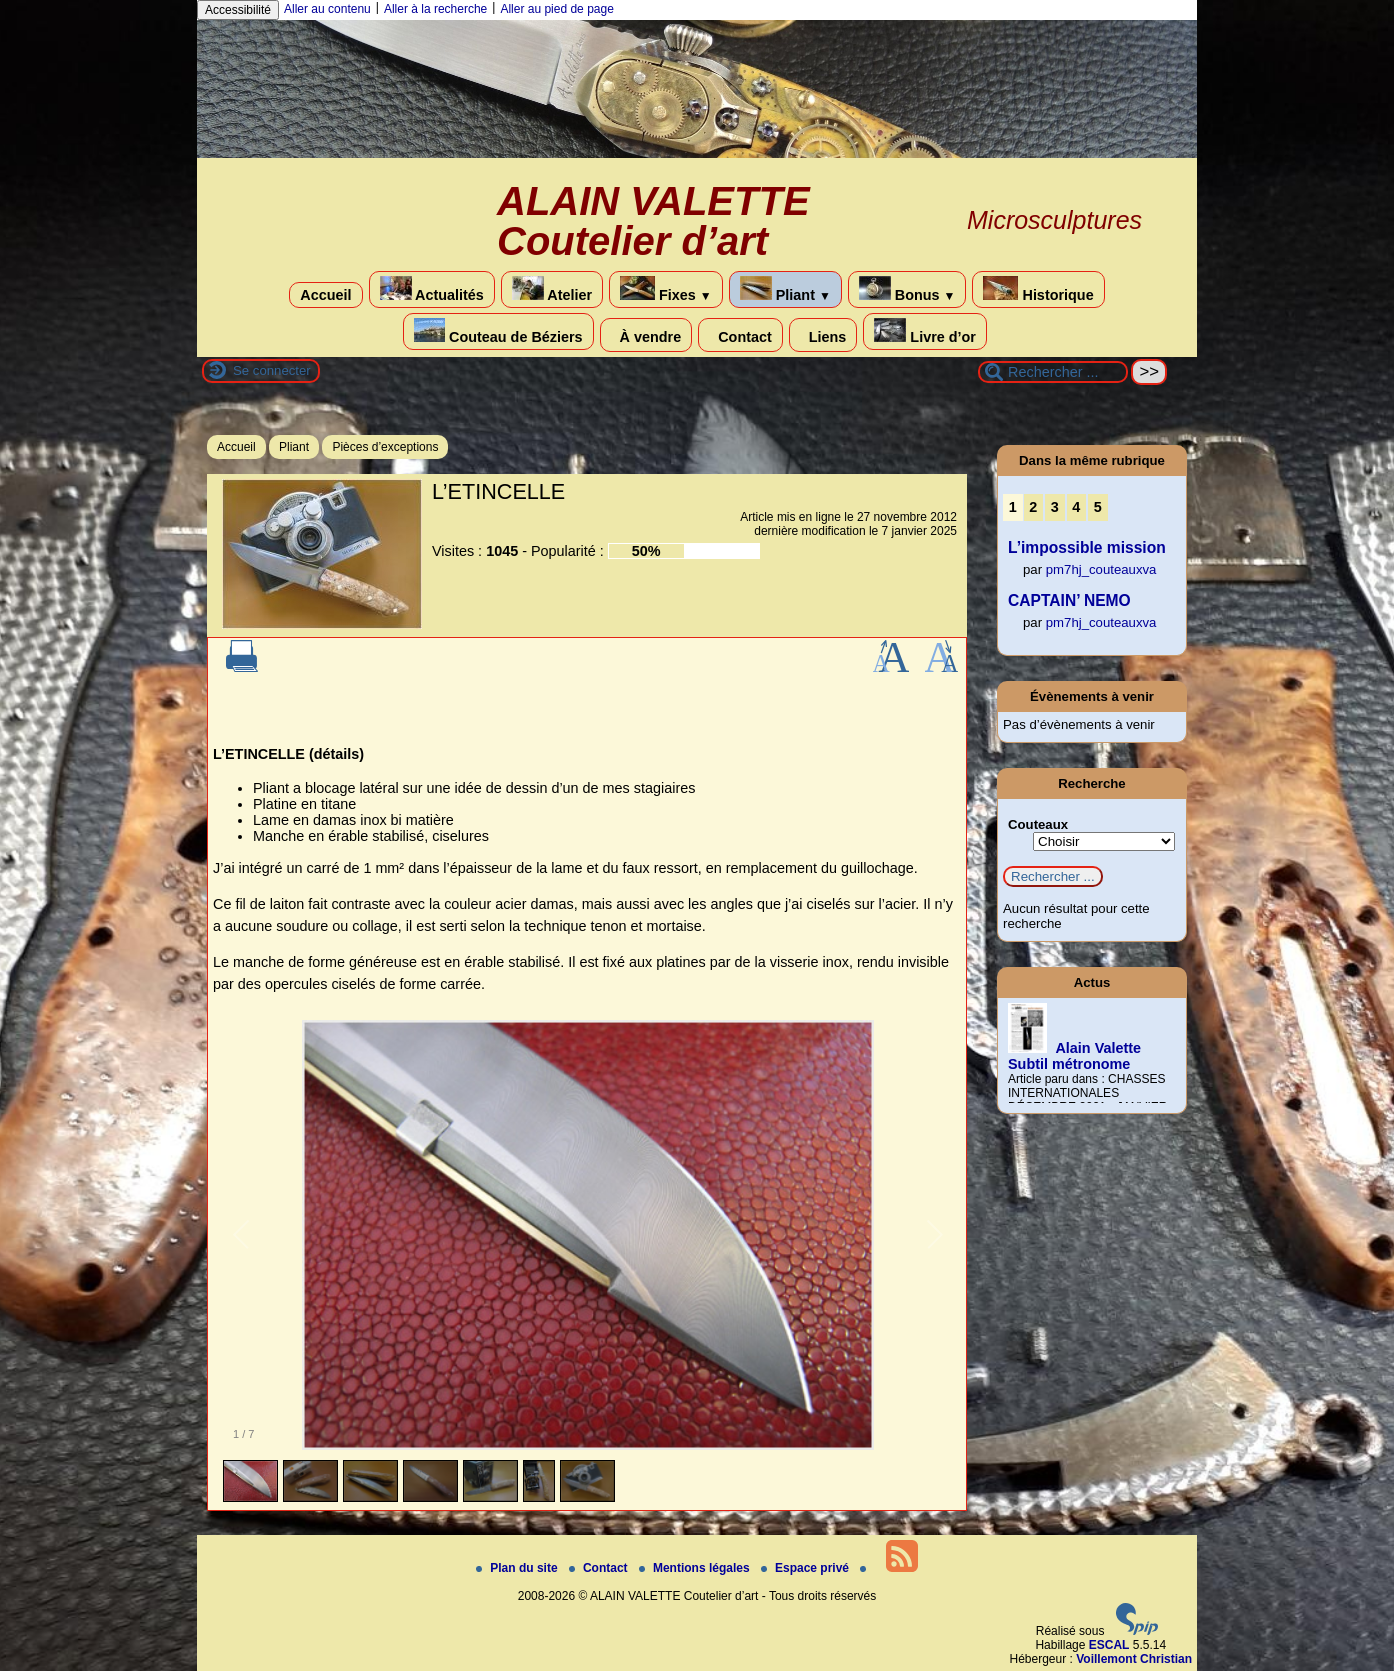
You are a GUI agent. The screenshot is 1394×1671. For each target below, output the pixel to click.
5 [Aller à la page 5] (1098, 507)
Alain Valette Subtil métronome (1074, 1056)
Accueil (325, 295)
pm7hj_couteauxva (1101, 569)
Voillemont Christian (1134, 1659)
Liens (823, 335)
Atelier (552, 289)
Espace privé (806, 1568)
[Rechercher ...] (1053, 372)
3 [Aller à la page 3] (1055, 507)
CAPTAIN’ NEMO (1069, 600)
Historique (1038, 289)
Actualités (432, 289)
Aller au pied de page (556, 9)
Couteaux (1038, 824)
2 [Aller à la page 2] (1033, 507)
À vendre (646, 335)
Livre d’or (925, 331)
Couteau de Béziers (498, 331)
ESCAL (1109, 1645)
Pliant (785, 289)
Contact (740, 335)
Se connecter (272, 370)
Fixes (666, 289)
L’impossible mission (1087, 547)
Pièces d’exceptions (385, 447)
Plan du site (518, 1568)
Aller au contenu (327, 9)
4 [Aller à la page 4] (1076, 507)
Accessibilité (238, 10)
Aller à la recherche (435, 9)
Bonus (907, 289)
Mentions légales (696, 1568)
